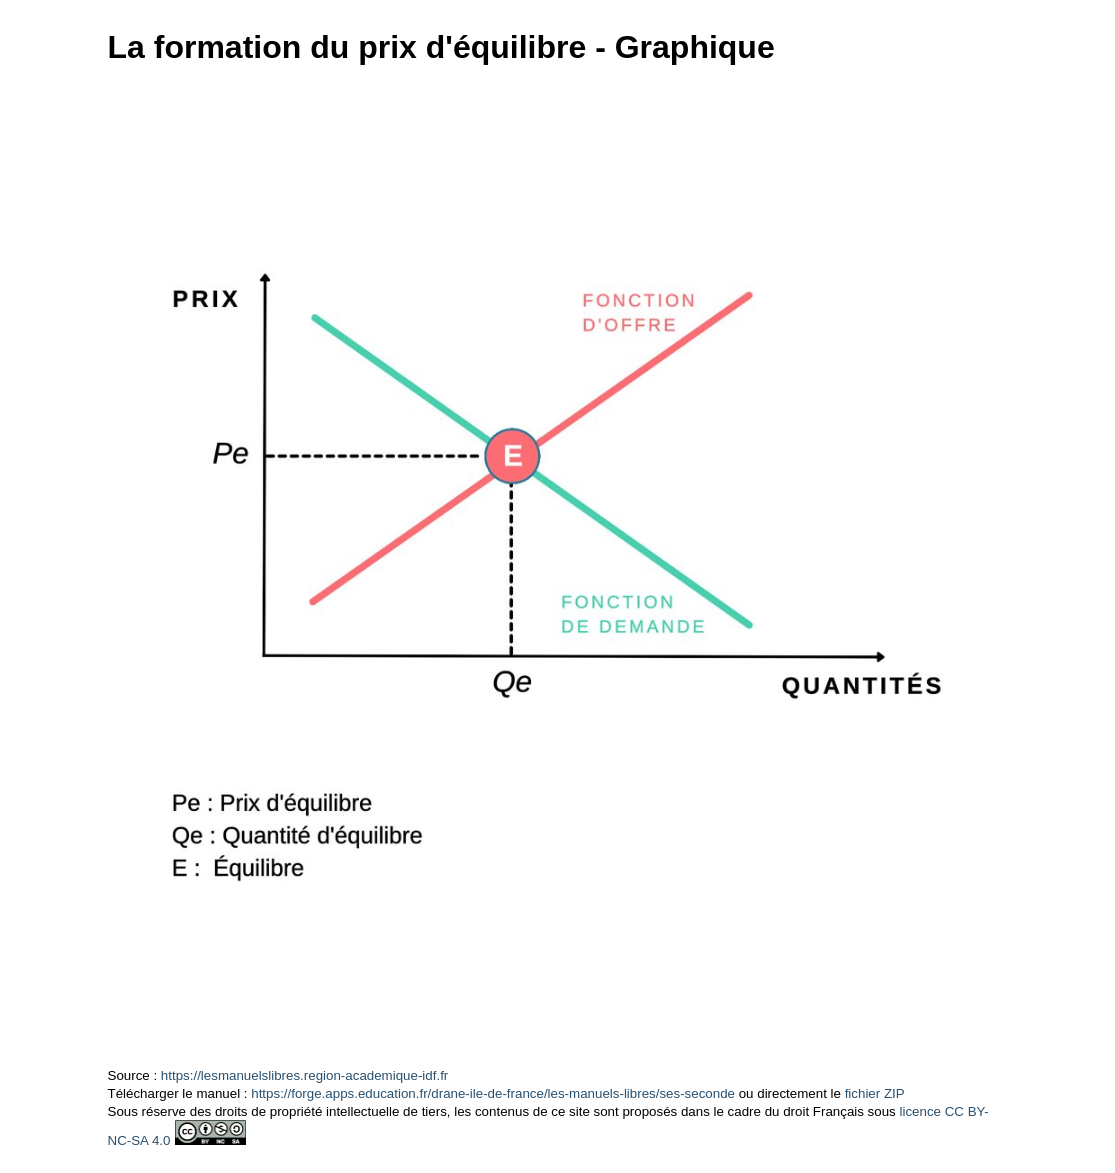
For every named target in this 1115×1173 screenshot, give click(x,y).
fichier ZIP (875, 1093)
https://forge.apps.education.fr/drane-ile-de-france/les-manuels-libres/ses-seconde (493, 1093)
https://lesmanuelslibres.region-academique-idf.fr (304, 1075)
